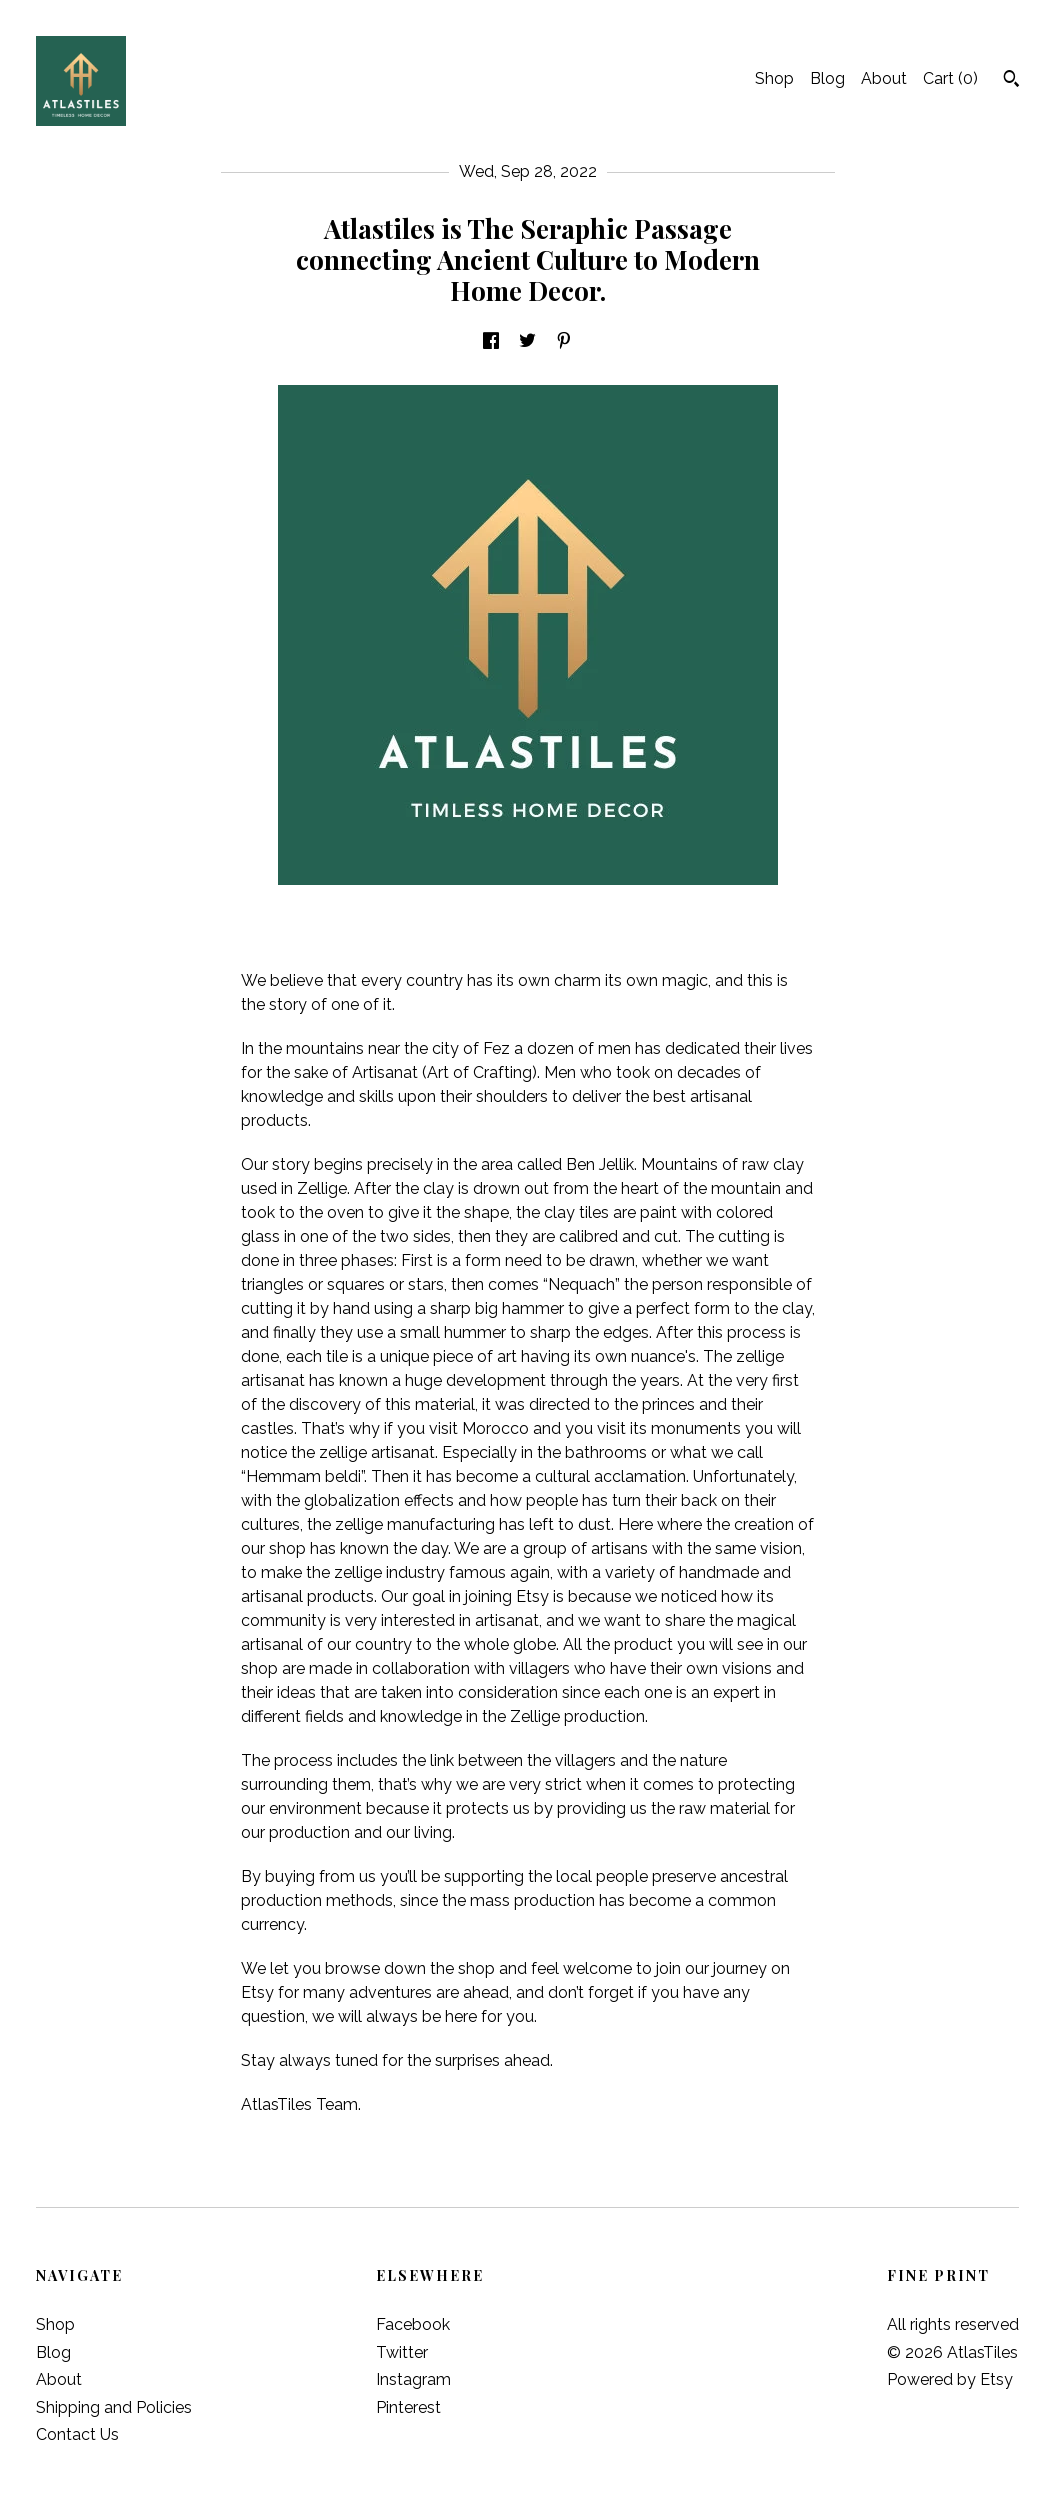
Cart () (950, 78)
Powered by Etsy (950, 2379)
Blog (827, 78)
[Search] (1011, 81)
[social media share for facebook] (491, 342)
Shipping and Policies (114, 2407)
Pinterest (408, 2407)
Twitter (402, 2352)
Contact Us (77, 2434)
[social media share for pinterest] (564, 342)
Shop (774, 78)
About (884, 78)
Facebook (413, 2324)
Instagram (413, 2379)
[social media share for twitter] (527, 342)
